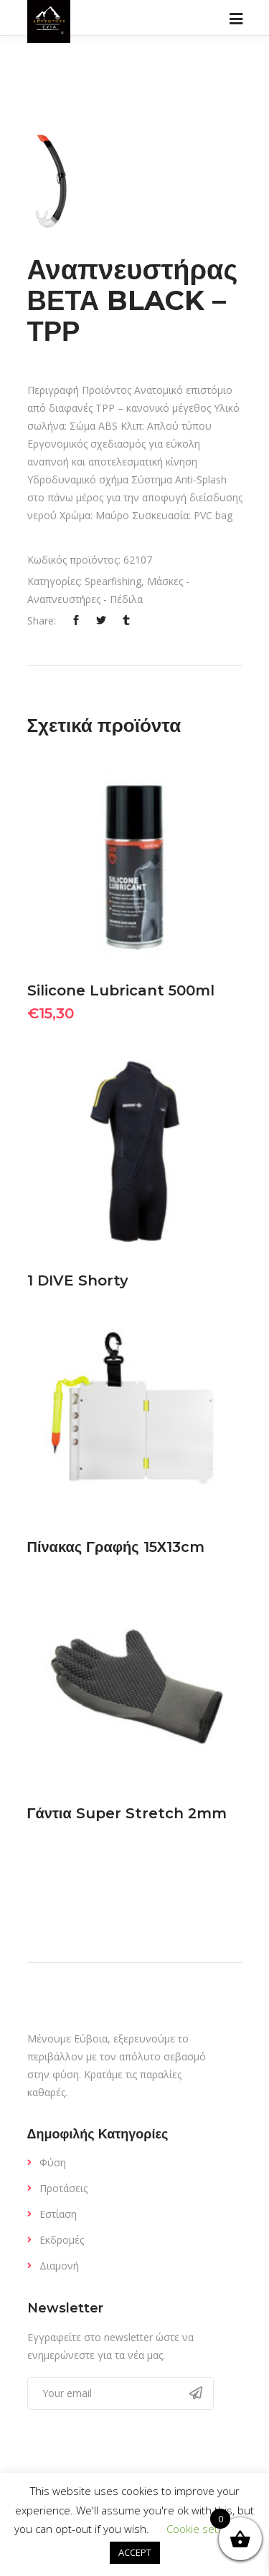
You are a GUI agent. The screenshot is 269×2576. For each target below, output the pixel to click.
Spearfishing (113, 581)
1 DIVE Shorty (77, 1280)
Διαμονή (59, 2265)
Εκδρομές (61, 2240)
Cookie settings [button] (203, 2529)
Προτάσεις (63, 2188)
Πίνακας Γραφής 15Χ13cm (116, 1546)
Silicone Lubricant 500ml (120, 990)
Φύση (52, 2162)
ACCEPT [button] (134, 2552)
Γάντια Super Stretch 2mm (127, 1813)
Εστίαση (58, 2214)
